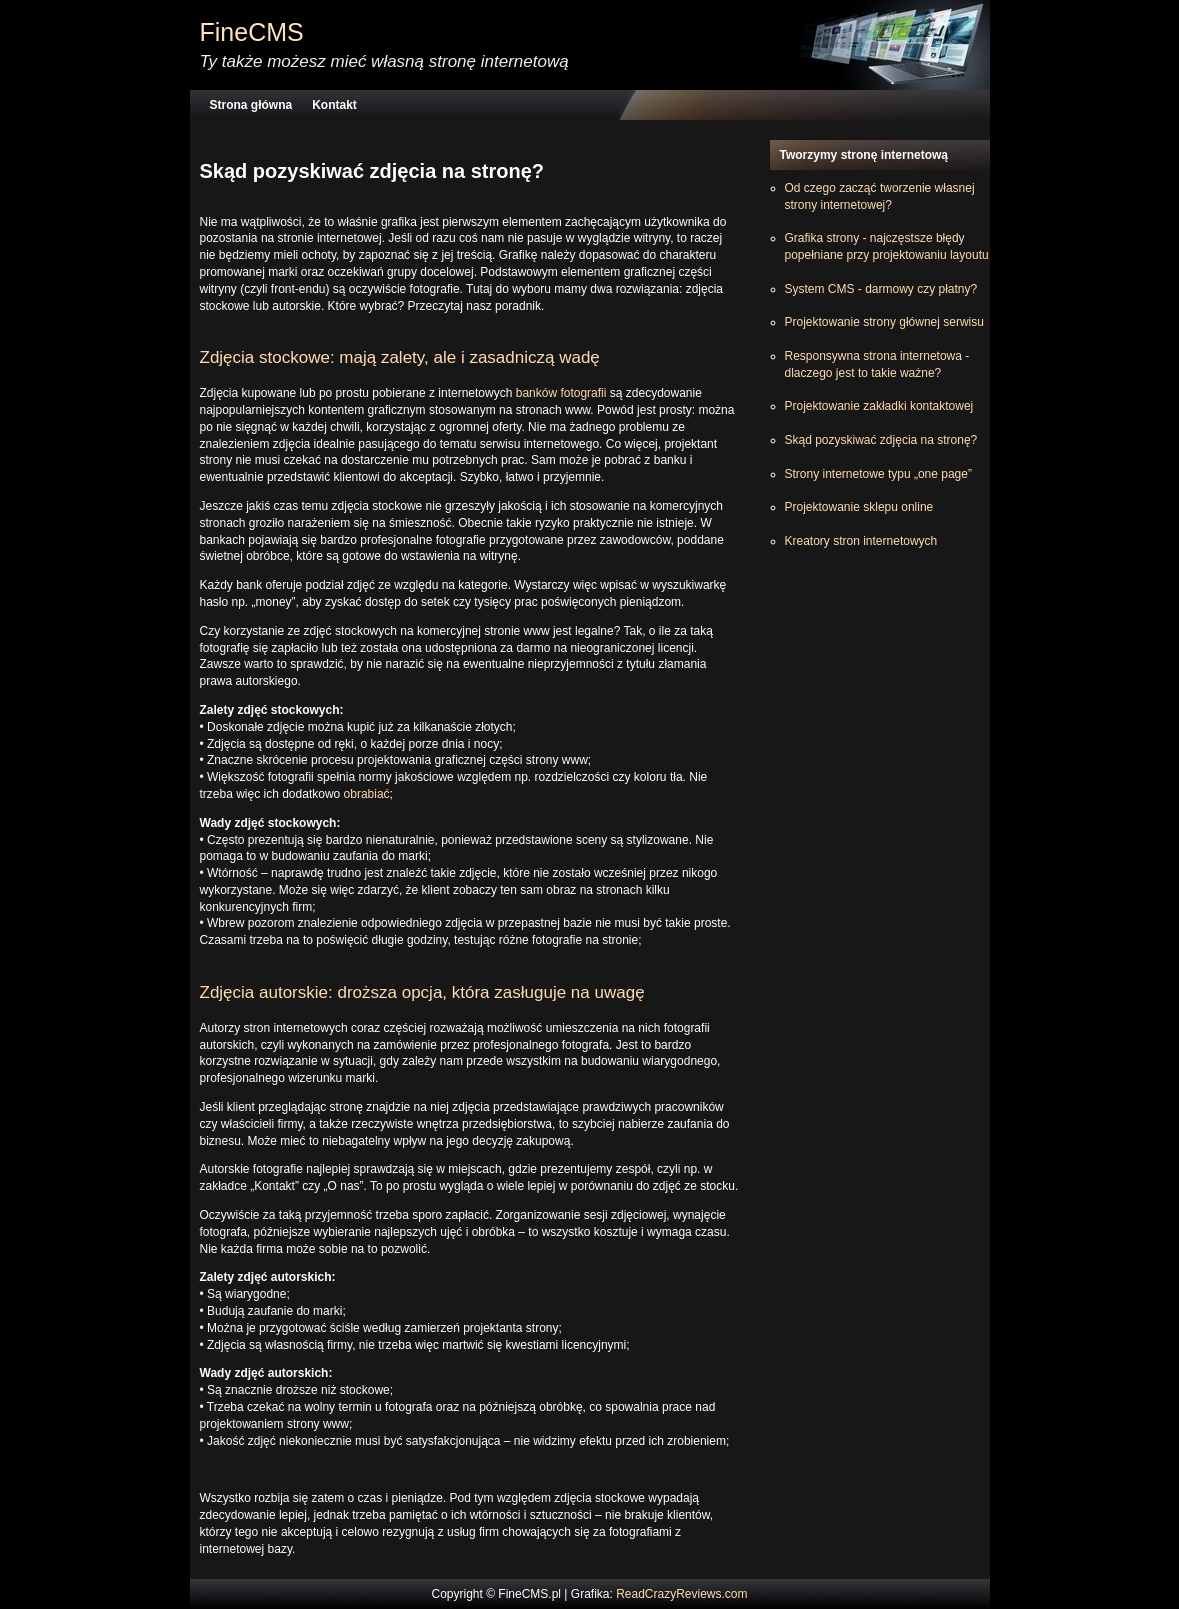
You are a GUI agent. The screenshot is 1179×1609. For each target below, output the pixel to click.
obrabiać (367, 794)
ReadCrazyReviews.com (681, 1594)
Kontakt (334, 105)
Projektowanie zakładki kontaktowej (879, 406)
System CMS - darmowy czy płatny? (881, 289)
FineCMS (252, 32)
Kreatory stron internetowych (861, 541)
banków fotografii (561, 393)
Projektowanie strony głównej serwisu (884, 322)
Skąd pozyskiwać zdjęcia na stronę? (881, 440)
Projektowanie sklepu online (859, 507)
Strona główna (251, 105)
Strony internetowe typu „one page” (878, 474)
